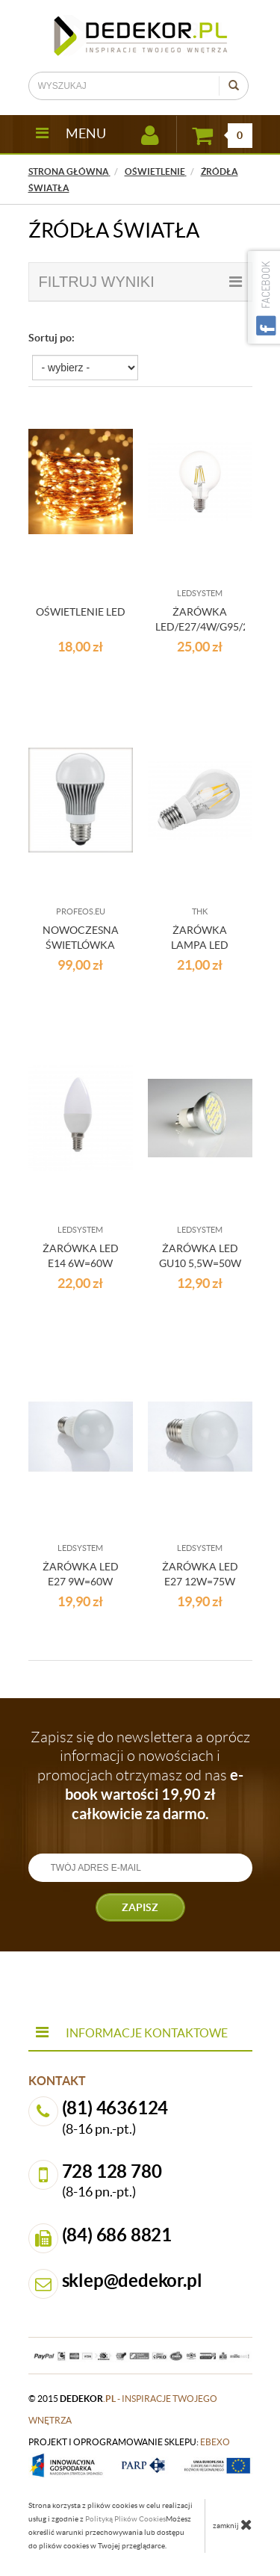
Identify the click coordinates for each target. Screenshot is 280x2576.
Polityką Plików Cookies (125, 2519)
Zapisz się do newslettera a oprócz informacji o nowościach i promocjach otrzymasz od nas (140, 1775)
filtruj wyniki (140, 281)
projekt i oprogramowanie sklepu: (129, 2442)
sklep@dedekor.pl (132, 2280)
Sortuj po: (51, 338)
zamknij (232, 2524)
